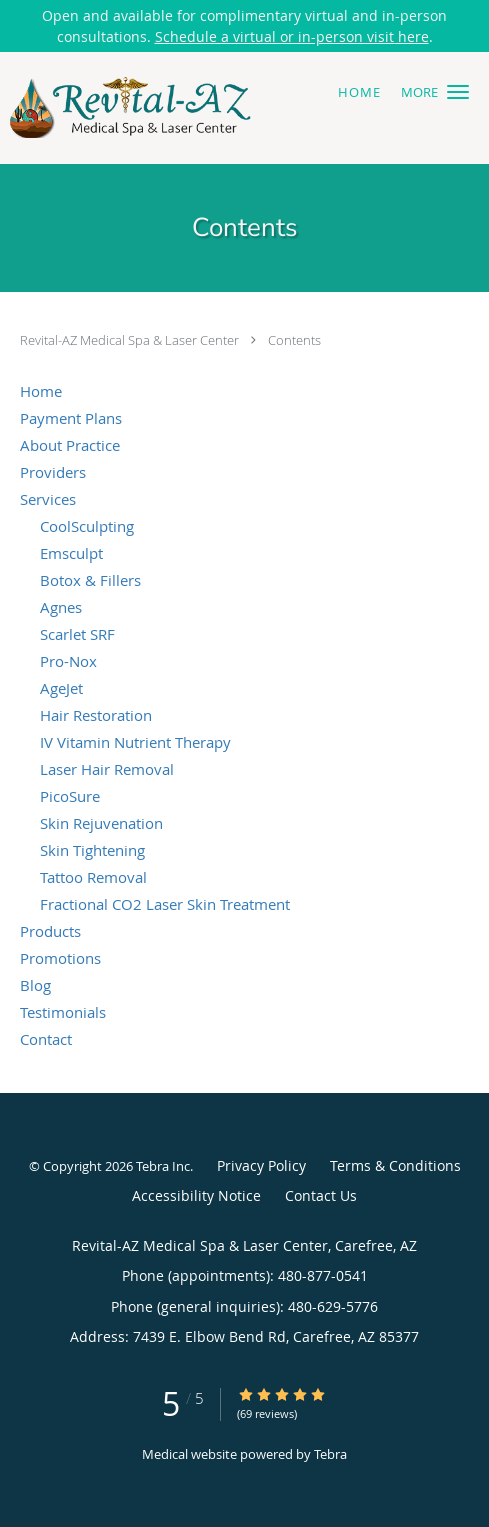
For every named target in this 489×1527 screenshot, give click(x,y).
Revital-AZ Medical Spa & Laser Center (131, 340)
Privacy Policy (261, 1165)
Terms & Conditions (395, 1165)
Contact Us (321, 1195)
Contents (294, 340)
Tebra (330, 1454)
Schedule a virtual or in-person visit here (292, 36)
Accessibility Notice (196, 1195)
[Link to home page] (174, 108)
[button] (458, 92)
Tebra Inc (163, 1166)
